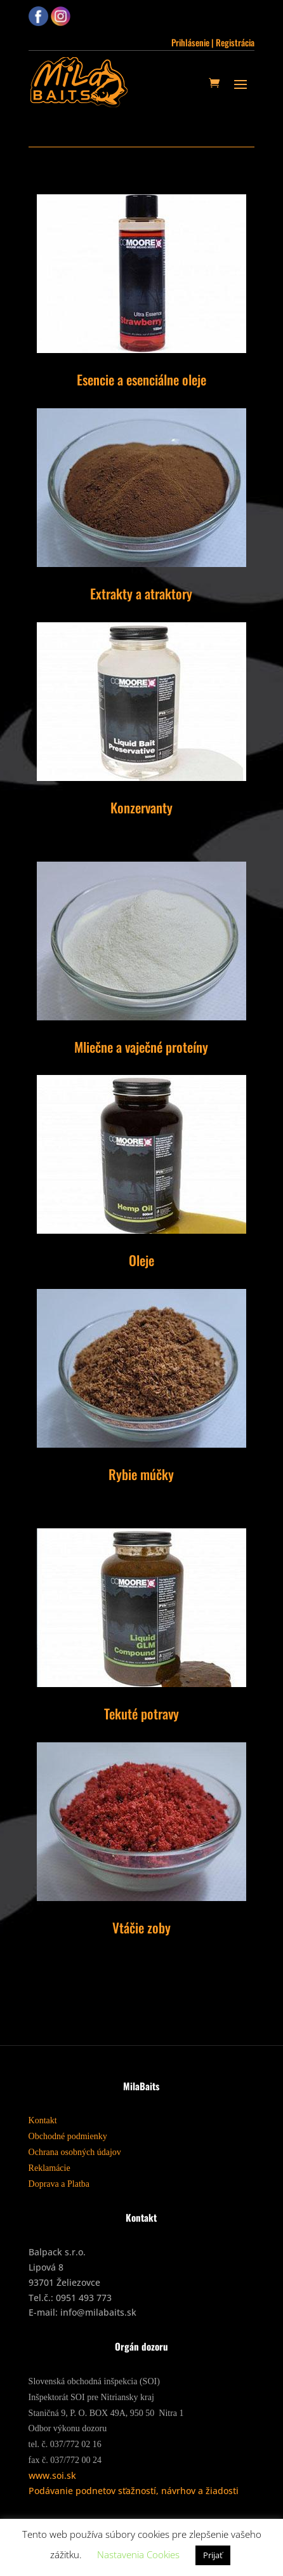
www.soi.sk (52, 2475)
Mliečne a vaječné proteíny (141, 1047)
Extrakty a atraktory (141, 593)
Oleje (141, 1260)
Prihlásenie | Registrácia (212, 42)
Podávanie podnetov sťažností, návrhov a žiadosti (134, 2491)
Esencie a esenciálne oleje (141, 379)
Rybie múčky (141, 1474)
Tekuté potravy (141, 1713)
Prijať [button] (213, 2555)
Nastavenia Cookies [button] (138, 2554)
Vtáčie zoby (141, 1927)
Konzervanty (141, 807)
